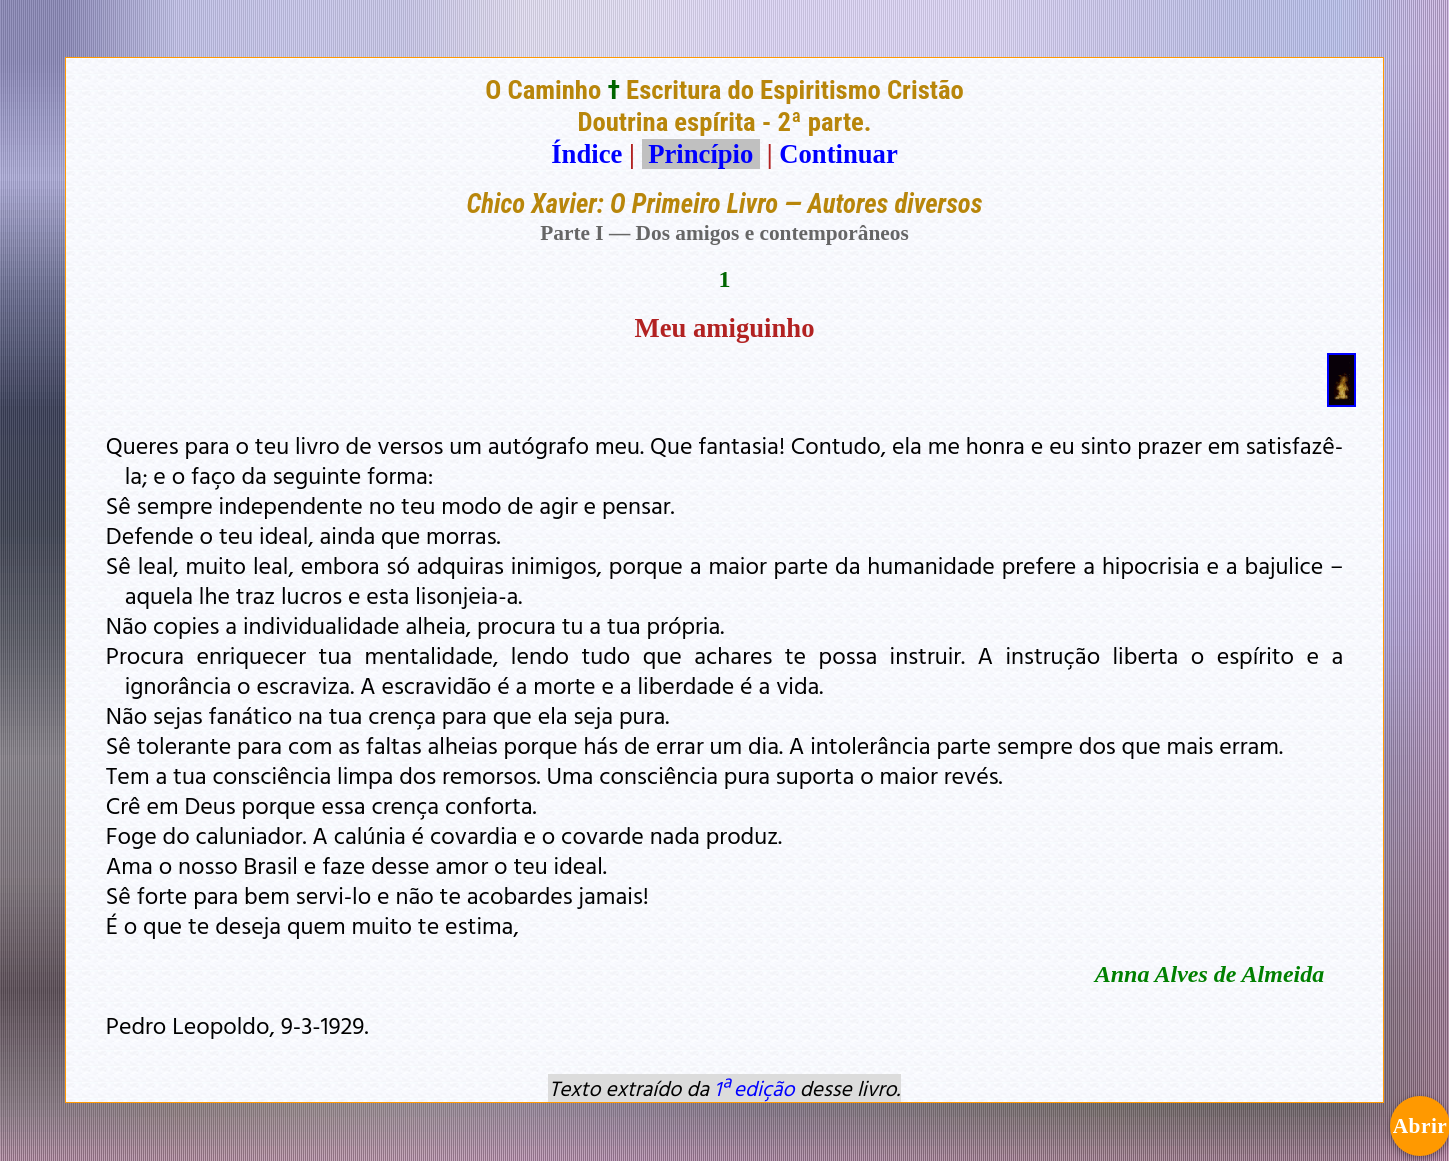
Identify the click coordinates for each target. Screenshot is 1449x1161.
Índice (586, 154)
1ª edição (754, 1088)
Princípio (701, 154)
